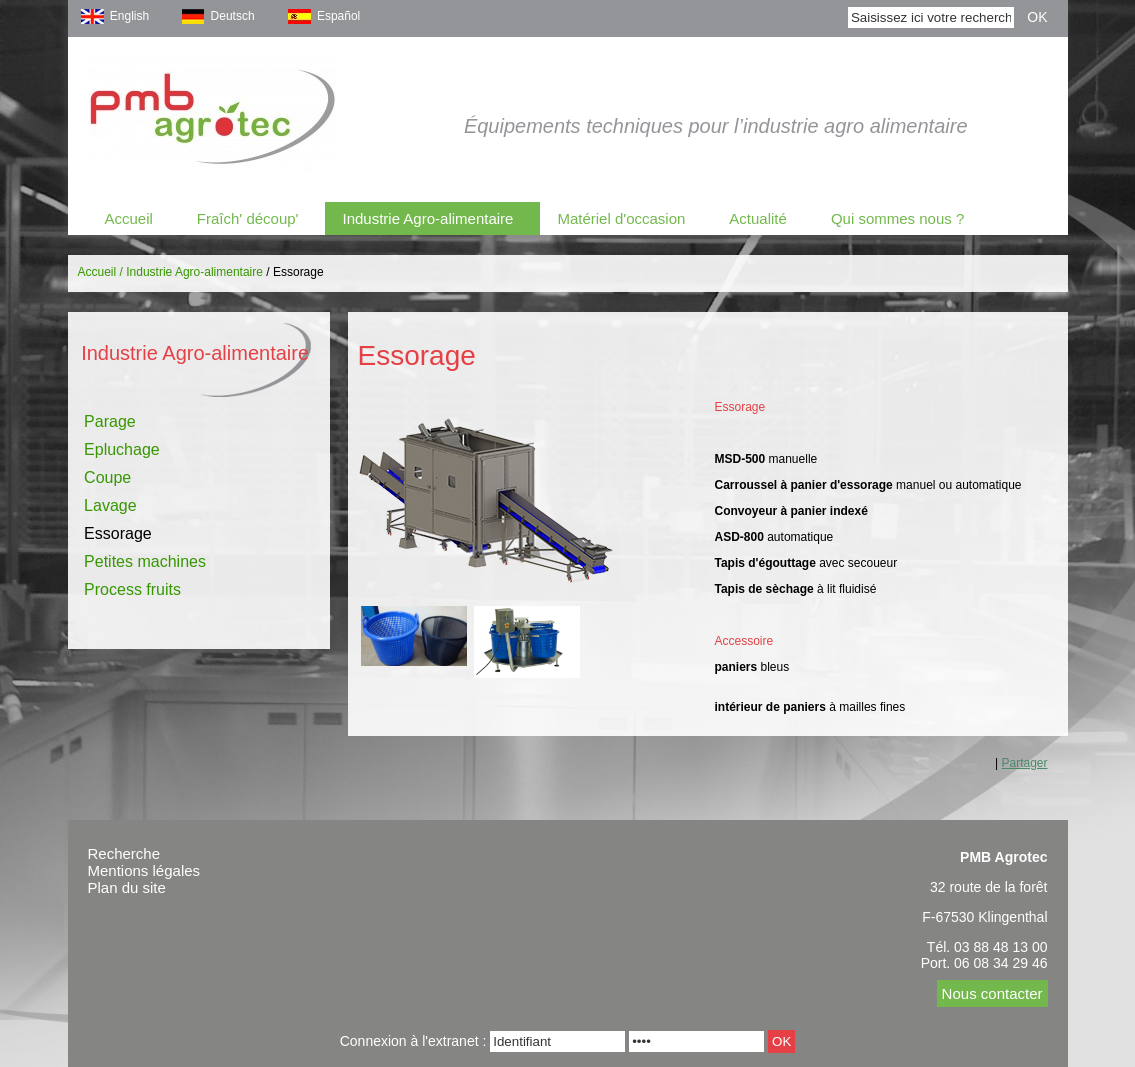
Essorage (118, 533)
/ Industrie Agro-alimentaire (191, 272)
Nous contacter (992, 993)
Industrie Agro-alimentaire (427, 218)
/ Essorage (294, 272)
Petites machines (145, 561)
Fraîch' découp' (248, 218)
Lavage (110, 505)
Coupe (107, 477)
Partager (1024, 763)
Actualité (758, 218)
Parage (110, 421)
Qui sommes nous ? (897, 218)
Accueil (129, 218)
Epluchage (122, 449)
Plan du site (127, 887)
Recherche (124, 853)
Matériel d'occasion (621, 218)
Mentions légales (144, 870)
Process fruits (132, 589)
